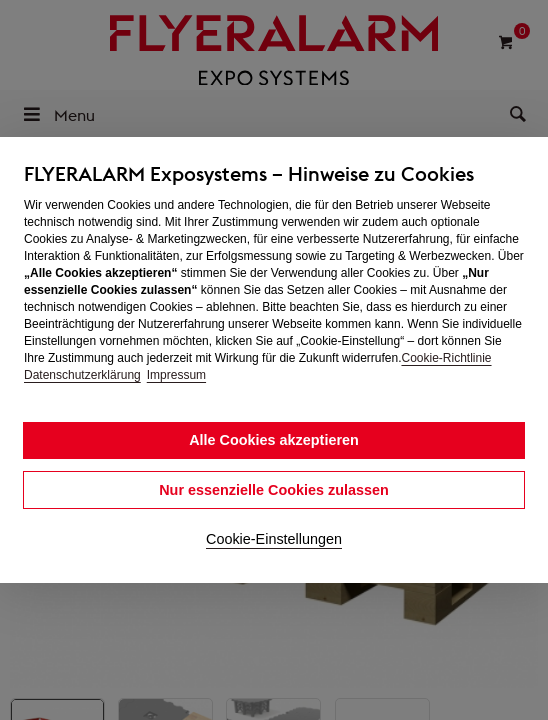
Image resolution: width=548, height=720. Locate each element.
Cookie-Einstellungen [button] (274, 539)
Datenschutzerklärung (82, 375)
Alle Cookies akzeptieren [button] (274, 440)
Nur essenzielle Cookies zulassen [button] (274, 490)
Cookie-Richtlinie (446, 358)
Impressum (176, 375)
